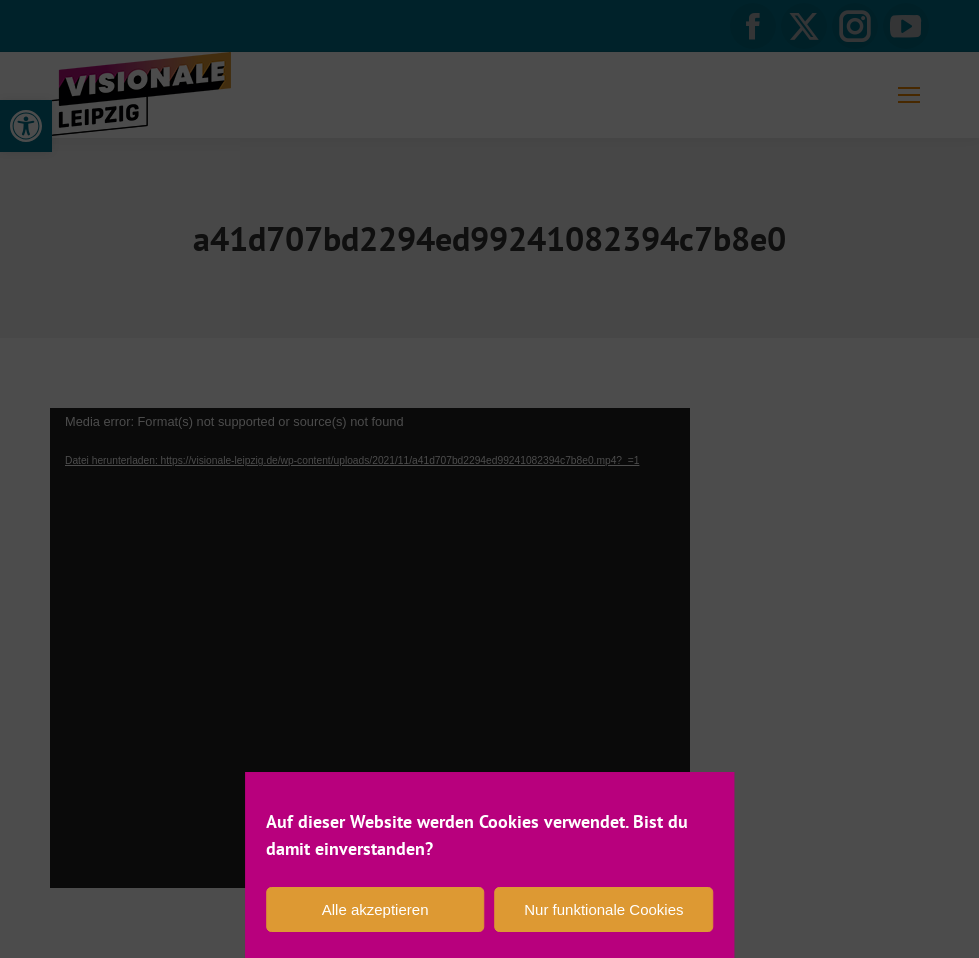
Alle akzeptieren (375, 909)
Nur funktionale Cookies (603, 909)
